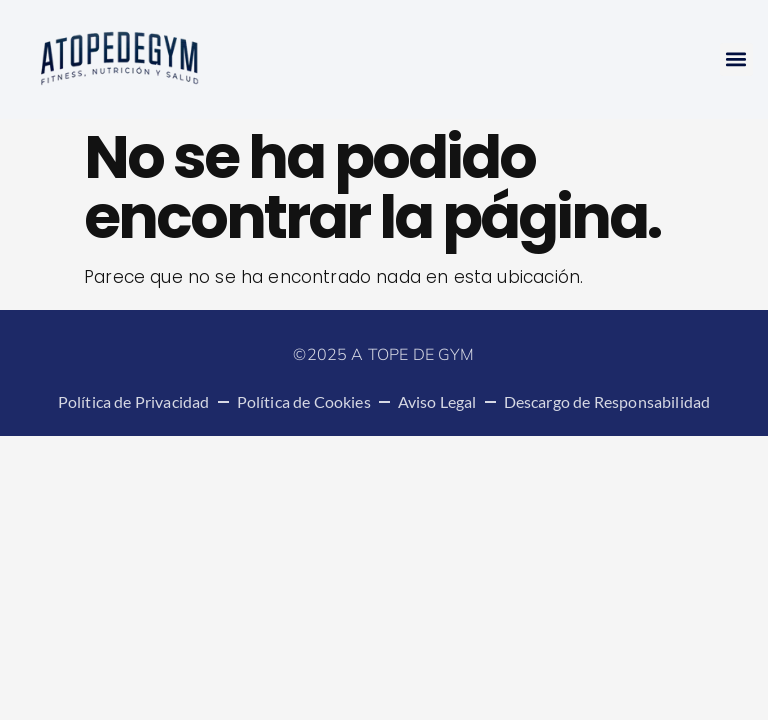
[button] (736, 59)
